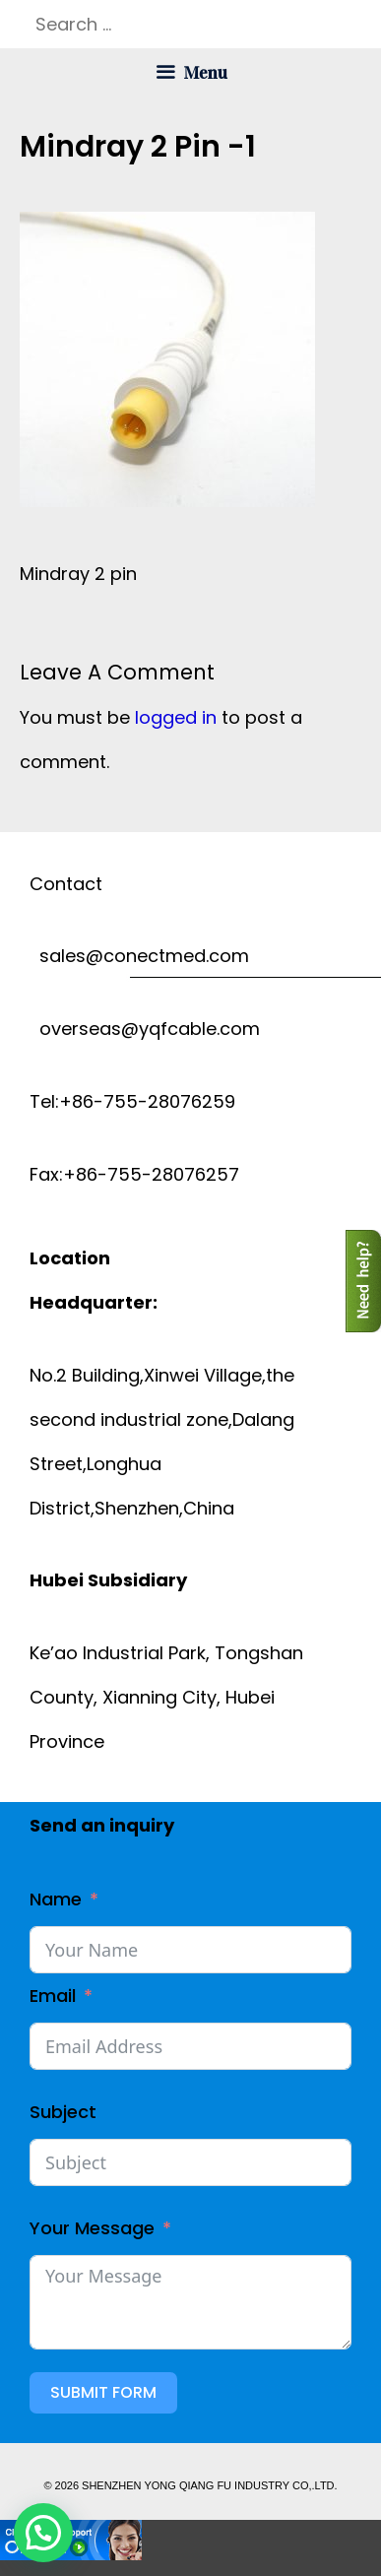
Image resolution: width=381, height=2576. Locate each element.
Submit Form (103, 2392)
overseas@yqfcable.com (145, 1028)
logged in (176, 717)
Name (56, 1899)
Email (53, 1995)
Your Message (92, 2228)
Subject (63, 2111)
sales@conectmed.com (139, 955)
